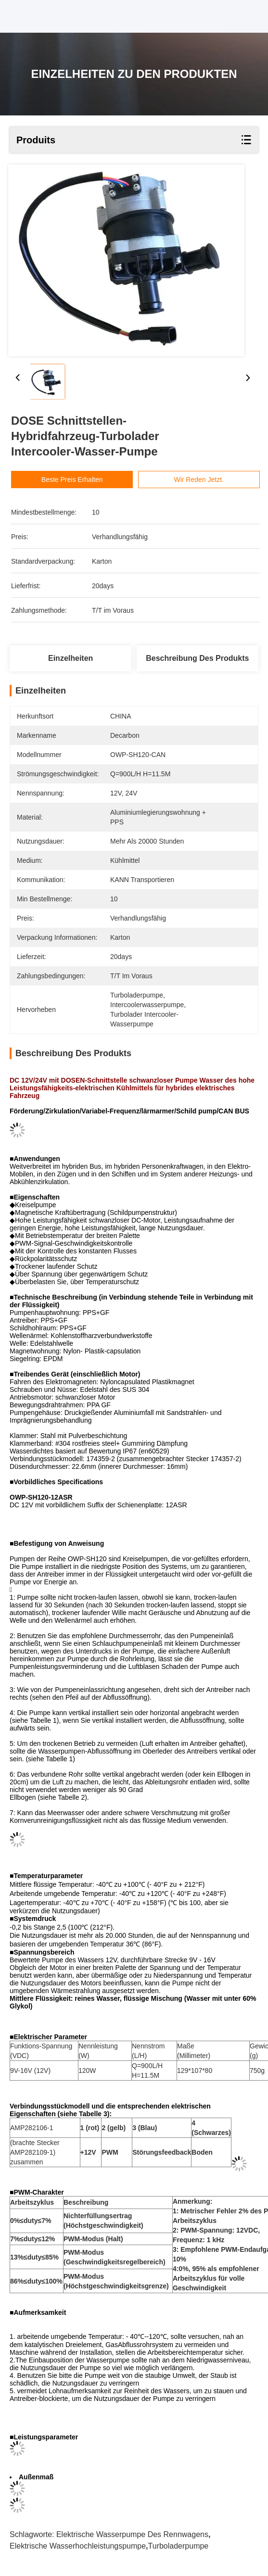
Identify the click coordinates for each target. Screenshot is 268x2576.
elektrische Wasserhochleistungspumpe (78, 2546)
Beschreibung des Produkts (197, 658)
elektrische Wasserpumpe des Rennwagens (132, 2534)
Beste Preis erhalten (87, 479)
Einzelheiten (70, 658)
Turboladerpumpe (178, 2546)
